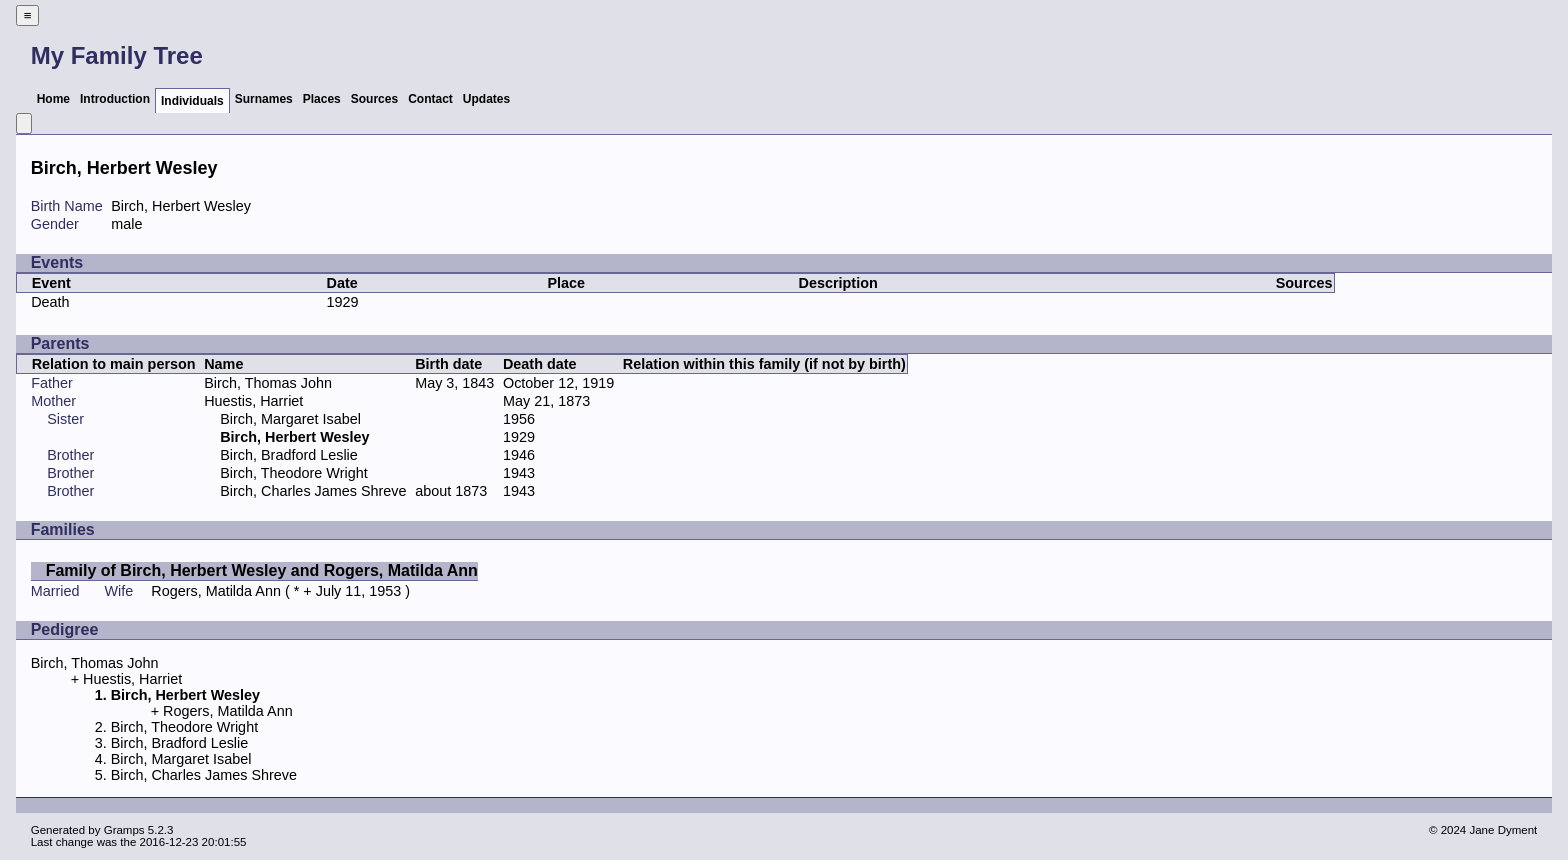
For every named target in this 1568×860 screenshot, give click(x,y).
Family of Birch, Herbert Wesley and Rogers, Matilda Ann (262, 570)
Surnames (264, 99)
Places (322, 99)
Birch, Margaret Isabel (290, 419)
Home (53, 99)
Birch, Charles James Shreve (313, 491)
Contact (430, 99)
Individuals (192, 101)
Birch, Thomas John (268, 383)
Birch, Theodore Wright (293, 473)
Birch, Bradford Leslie (289, 455)
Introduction (115, 99)
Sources (374, 99)
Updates (486, 99)
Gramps (124, 830)
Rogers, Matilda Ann (216, 591)
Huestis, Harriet (253, 401)
